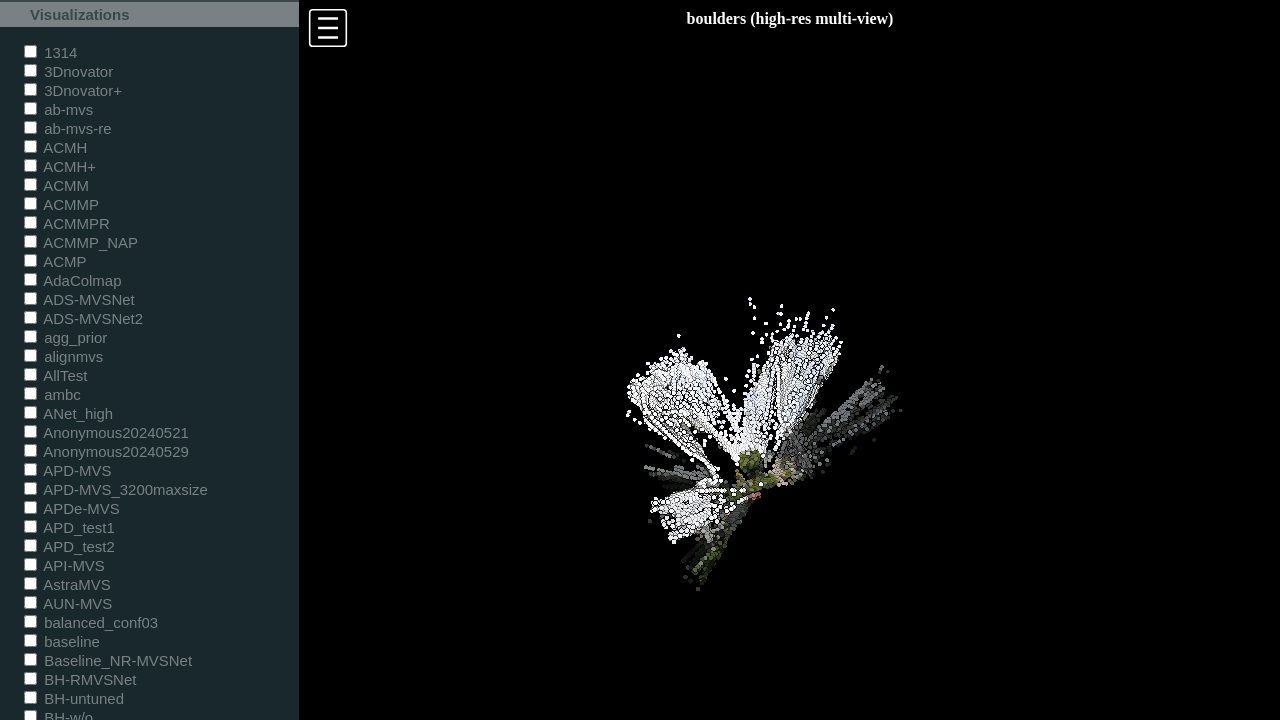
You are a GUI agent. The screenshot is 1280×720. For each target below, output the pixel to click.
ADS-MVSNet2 (83, 318)
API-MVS (64, 565)
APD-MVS (67, 470)
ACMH (55, 147)
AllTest (55, 375)
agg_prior (65, 337)
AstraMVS (67, 584)
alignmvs (63, 356)
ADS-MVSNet (79, 299)
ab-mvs (58, 109)
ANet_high (68, 413)
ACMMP (61, 204)
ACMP (55, 261)
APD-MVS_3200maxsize (116, 489)
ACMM (56, 185)
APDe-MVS (72, 508)
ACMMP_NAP (81, 242)
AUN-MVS (68, 603)
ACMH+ (60, 166)
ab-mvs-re (67, 128)
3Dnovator (68, 71)
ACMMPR (67, 223)
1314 (50, 52)
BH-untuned (74, 698)
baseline (62, 641)
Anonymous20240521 (106, 432)
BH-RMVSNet (80, 679)
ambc (52, 394)
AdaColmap (72, 280)
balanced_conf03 (91, 622)
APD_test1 (69, 527)
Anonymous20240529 (106, 451)
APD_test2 (69, 546)
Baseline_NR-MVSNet (108, 660)
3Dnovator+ (73, 90)
